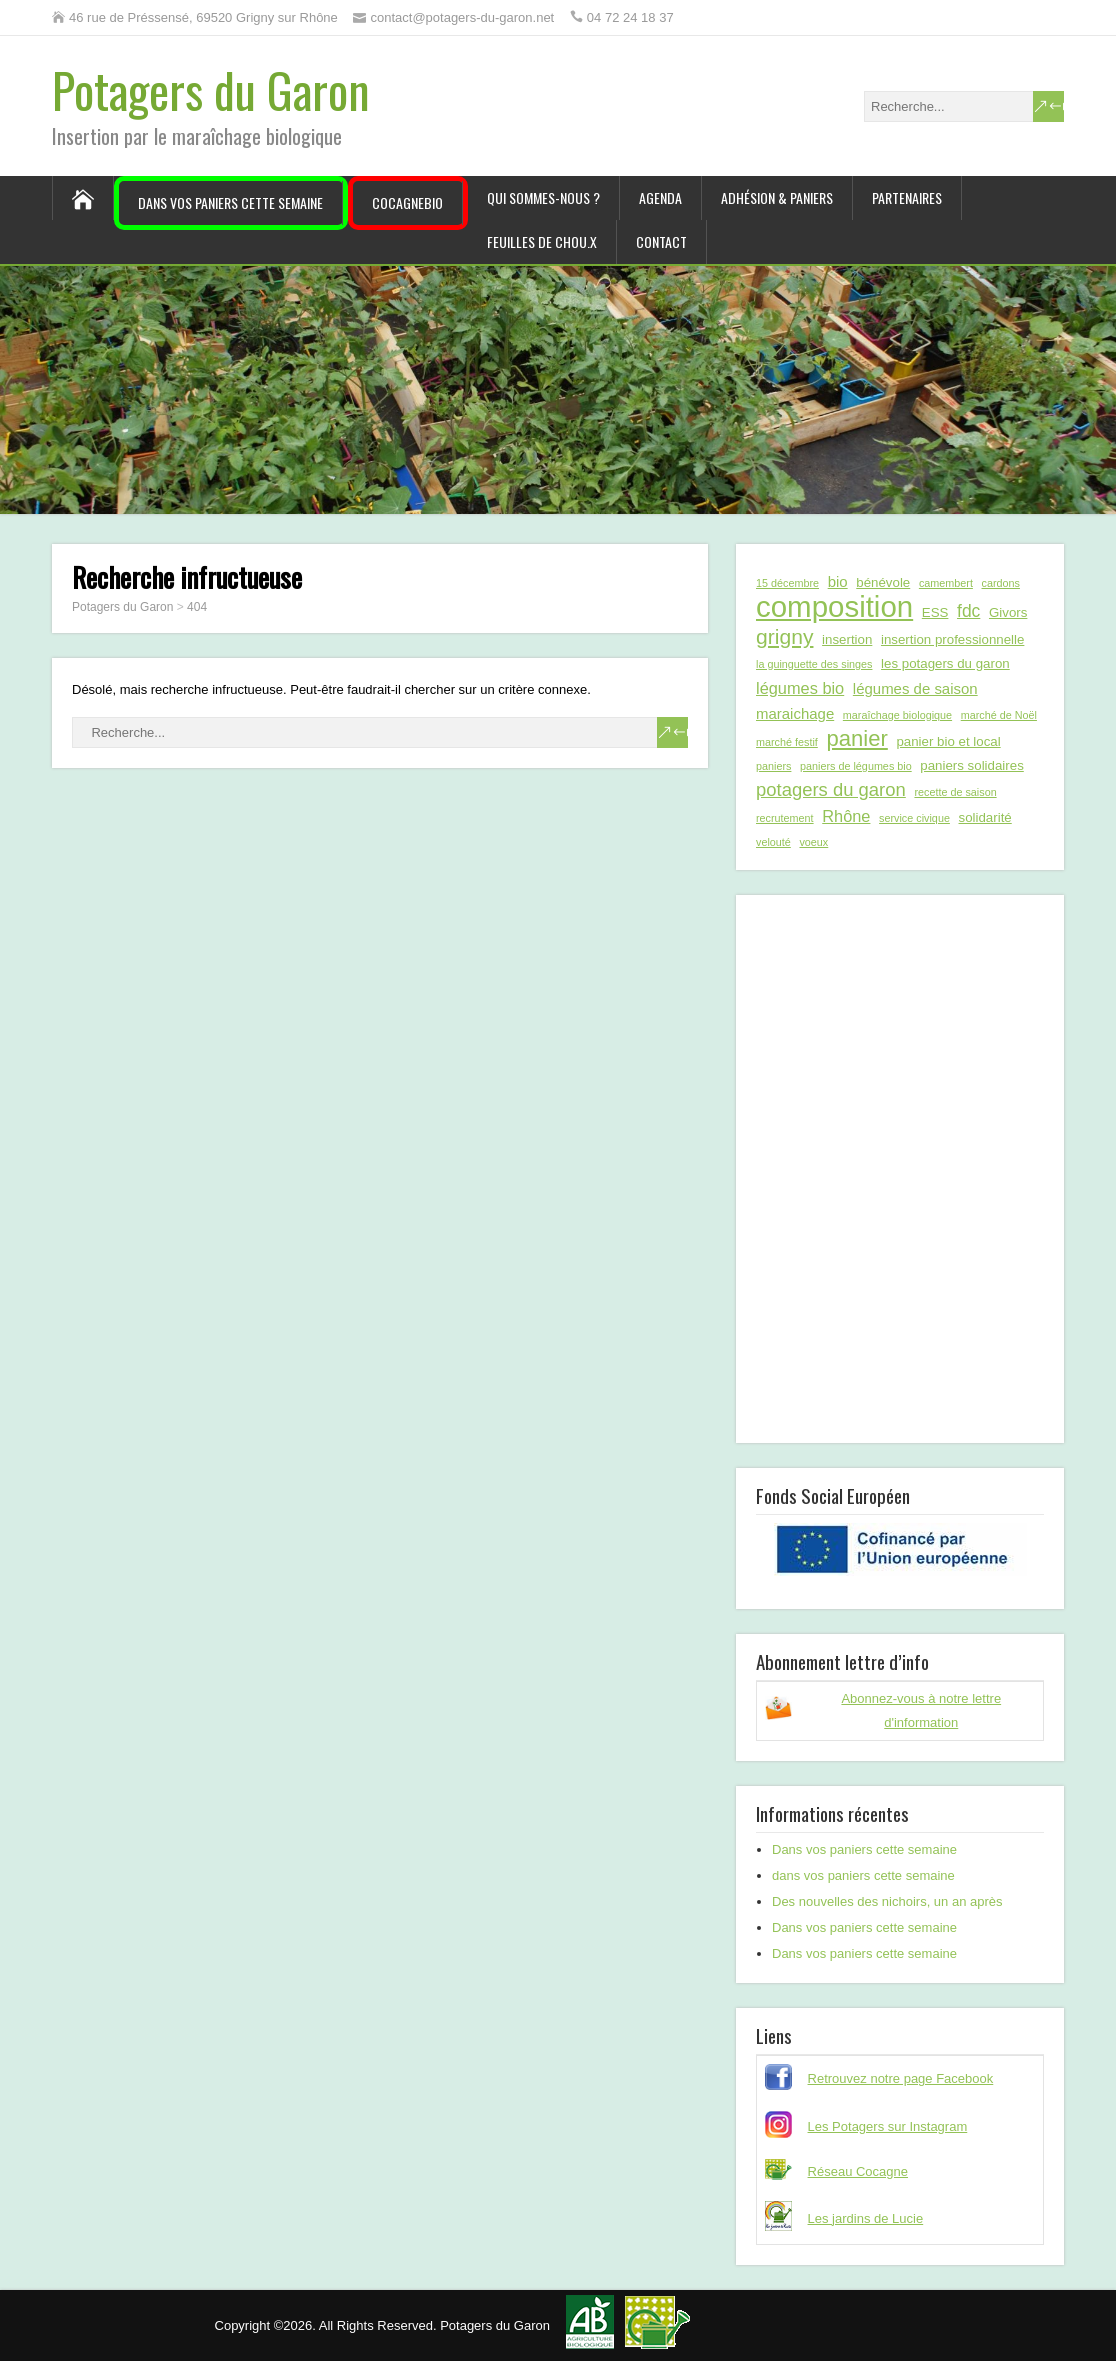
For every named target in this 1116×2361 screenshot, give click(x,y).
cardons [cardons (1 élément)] (1001, 583)
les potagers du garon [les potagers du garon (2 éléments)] (945, 663)
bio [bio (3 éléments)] (838, 581)
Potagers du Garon (211, 89)
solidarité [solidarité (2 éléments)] (985, 817)
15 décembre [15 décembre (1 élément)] (787, 583)
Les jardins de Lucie (866, 2218)
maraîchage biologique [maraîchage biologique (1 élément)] (897, 715)
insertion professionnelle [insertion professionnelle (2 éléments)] (952, 639)
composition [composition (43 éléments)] (834, 607)
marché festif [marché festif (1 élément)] (787, 742)
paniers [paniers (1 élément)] (773, 766)
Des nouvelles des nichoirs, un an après (887, 1901)
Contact (661, 241)
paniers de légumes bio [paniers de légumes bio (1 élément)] (856, 766)
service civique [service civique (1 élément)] (914, 818)
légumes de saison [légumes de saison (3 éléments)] (915, 688)
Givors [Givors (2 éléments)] (1008, 612)
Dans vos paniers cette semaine (230, 202)
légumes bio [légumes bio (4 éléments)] (800, 688)
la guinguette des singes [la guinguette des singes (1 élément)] (814, 664)
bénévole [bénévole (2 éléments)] (883, 582)
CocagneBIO (407, 202)
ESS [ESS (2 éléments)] (935, 612)
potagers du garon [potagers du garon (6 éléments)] (831, 789)
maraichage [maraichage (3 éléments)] (795, 713)
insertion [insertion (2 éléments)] (847, 639)
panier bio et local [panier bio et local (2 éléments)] (948, 741)
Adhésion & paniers (777, 197)
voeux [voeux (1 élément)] (813, 842)
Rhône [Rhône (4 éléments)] (846, 816)
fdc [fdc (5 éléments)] (968, 611)
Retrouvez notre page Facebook (901, 2078)
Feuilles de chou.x (542, 241)
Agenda (660, 197)
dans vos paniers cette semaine (863, 1875)
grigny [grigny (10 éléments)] (784, 636)
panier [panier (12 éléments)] (856, 739)
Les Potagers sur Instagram (888, 2126)
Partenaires (907, 197)
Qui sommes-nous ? (543, 197)
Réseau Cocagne (858, 2171)
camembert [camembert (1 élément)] (946, 583)
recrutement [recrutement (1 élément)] (785, 818)
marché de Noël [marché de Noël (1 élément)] (999, 715)
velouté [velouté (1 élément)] (773, 842)
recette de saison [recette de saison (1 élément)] (955, 792)
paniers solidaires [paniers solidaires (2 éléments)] (971, 765)
